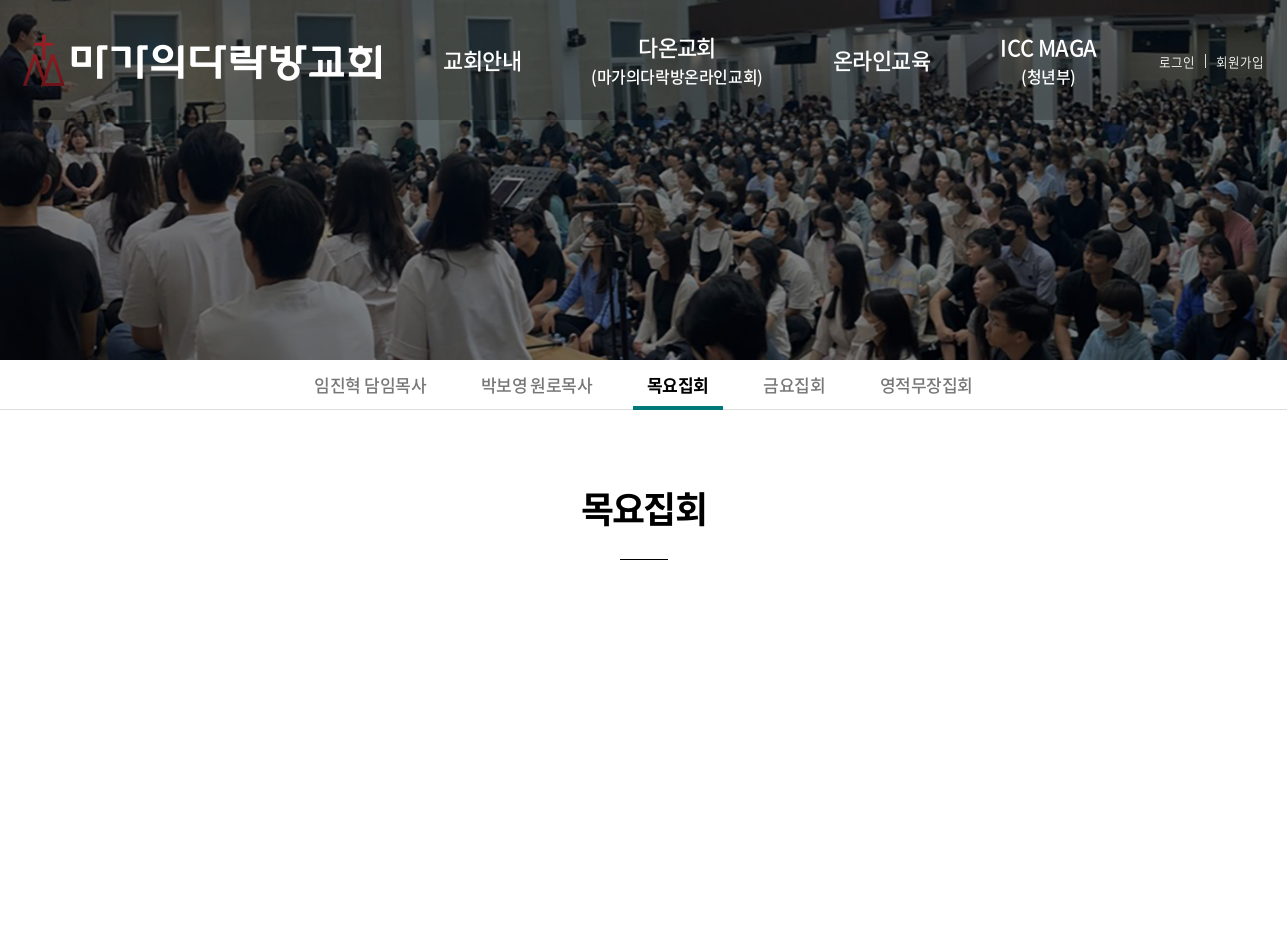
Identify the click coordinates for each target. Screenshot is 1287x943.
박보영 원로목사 (504, 389)
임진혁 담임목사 (290, 389)
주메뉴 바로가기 (0, 0)
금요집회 (837, 389)
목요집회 (686, 389)
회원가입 (1227, 60)
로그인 (1153, 60)
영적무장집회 (1009, 389)
